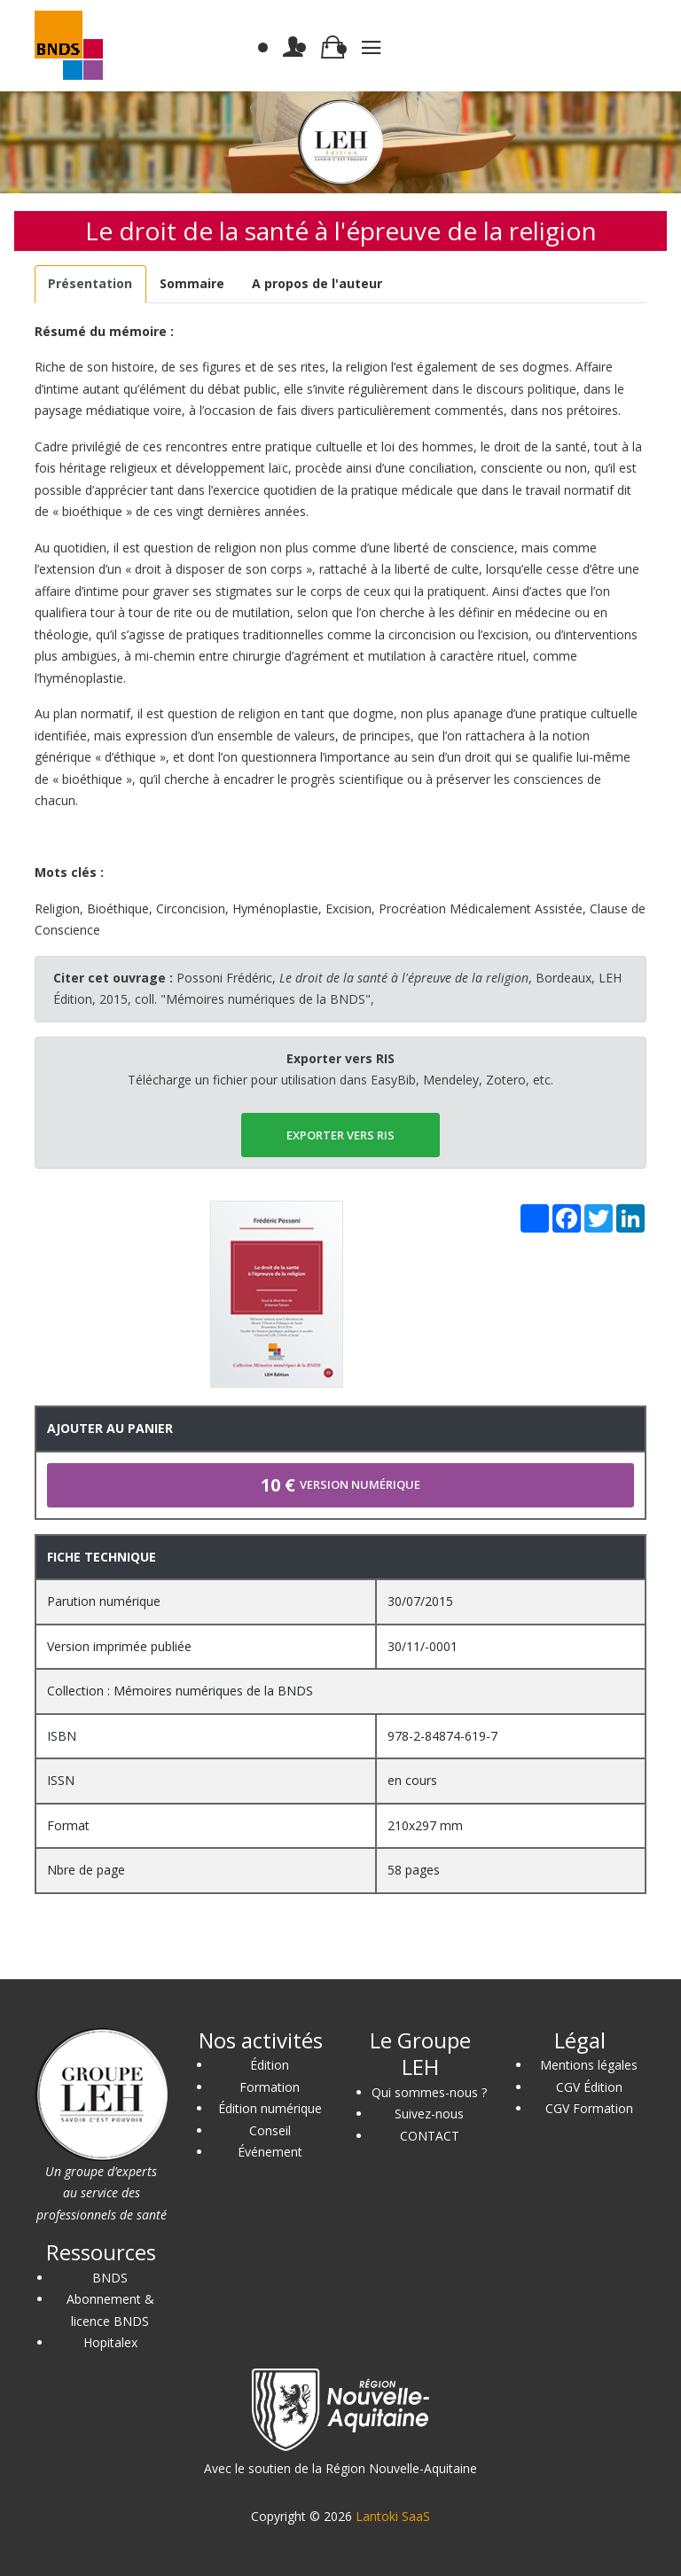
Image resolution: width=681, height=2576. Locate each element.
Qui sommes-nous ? (429, 2092)
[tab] (90, 284)
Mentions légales (589, 2064)
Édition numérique (270, 2108)
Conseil (270, 2130)
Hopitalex (110, 2342)
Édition (269, 2064)
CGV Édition (589, 2087)
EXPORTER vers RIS (340, 1135)
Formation (269, 2087)
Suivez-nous (429, 2113)
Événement (270, 2151)
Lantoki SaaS (393, 2516)
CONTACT (429, 2135)
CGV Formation (589, 2108)
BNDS (110, 2277)
